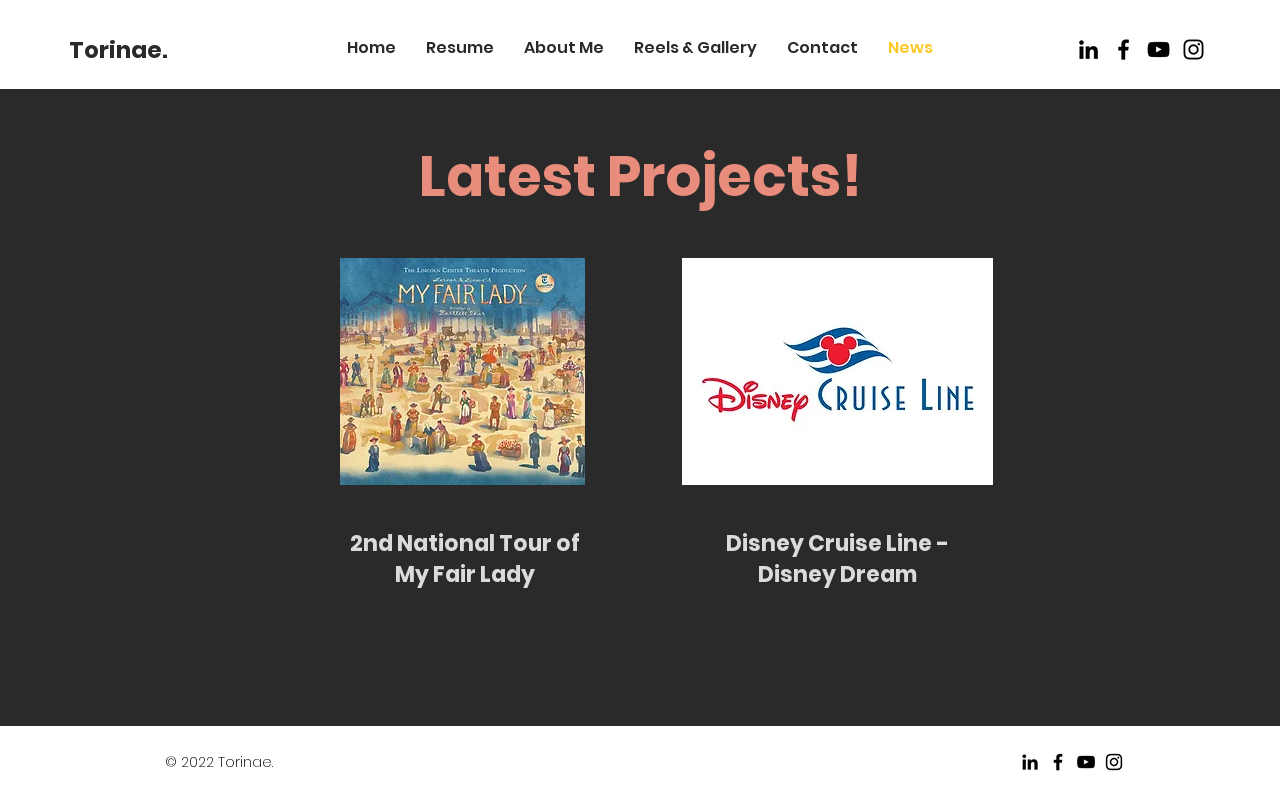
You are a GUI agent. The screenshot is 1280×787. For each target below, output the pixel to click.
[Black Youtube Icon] (1158, 49)
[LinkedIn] (1088, 49)
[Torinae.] (118, 50)
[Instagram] (1193, 49)
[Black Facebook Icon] (1123, 49)
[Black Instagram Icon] (1114, 762)
